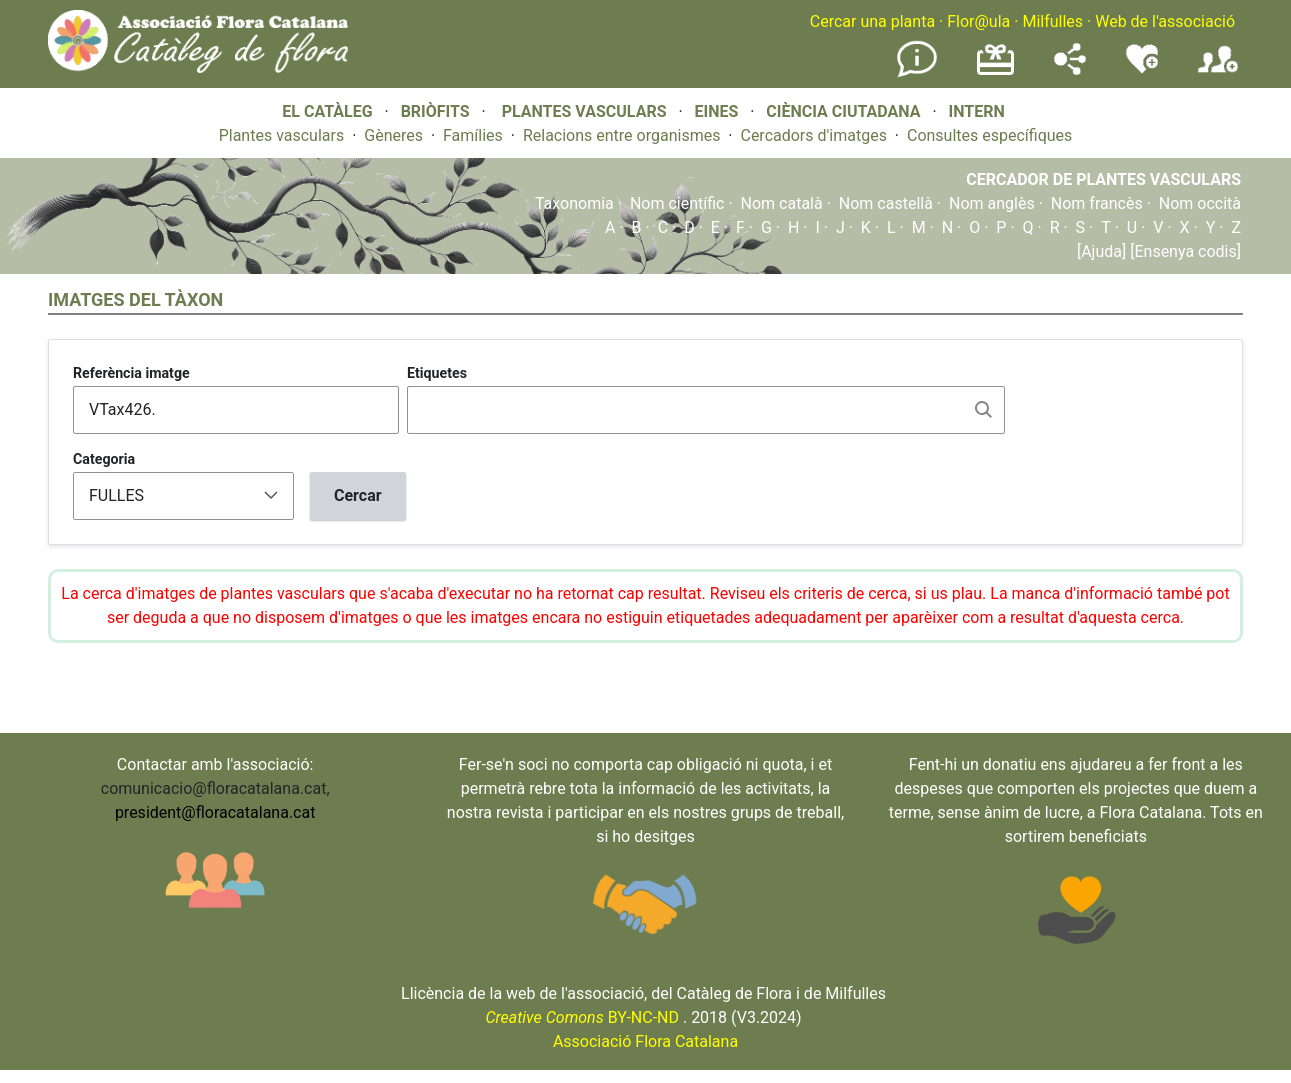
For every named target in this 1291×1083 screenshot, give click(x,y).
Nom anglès (992, 203)
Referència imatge (131, 373)
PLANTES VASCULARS (584, 111)
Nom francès (1097, 203)
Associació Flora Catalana (645, 1041)
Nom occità (1200, 203)
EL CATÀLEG (327, 111)
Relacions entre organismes (622, 135)
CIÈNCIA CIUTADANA (843, 111)
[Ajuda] (1101, 251)
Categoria (104, 459)
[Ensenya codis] (1183, 251)
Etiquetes (437, 373)
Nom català (782, 203)
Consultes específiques (989, 135)
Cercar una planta (872, 21)
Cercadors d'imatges (813, 135)
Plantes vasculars (282, 135)
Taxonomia (574, 203)
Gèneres (393, 135)
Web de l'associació (1165, 21)
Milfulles (1052, 21)
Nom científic (677, 203)
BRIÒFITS (437, 111)
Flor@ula (978, 21)
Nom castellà (886, 203)
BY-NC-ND (582, 1017)
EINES (716, 111)
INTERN (976, 111)
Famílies (473, 135)
